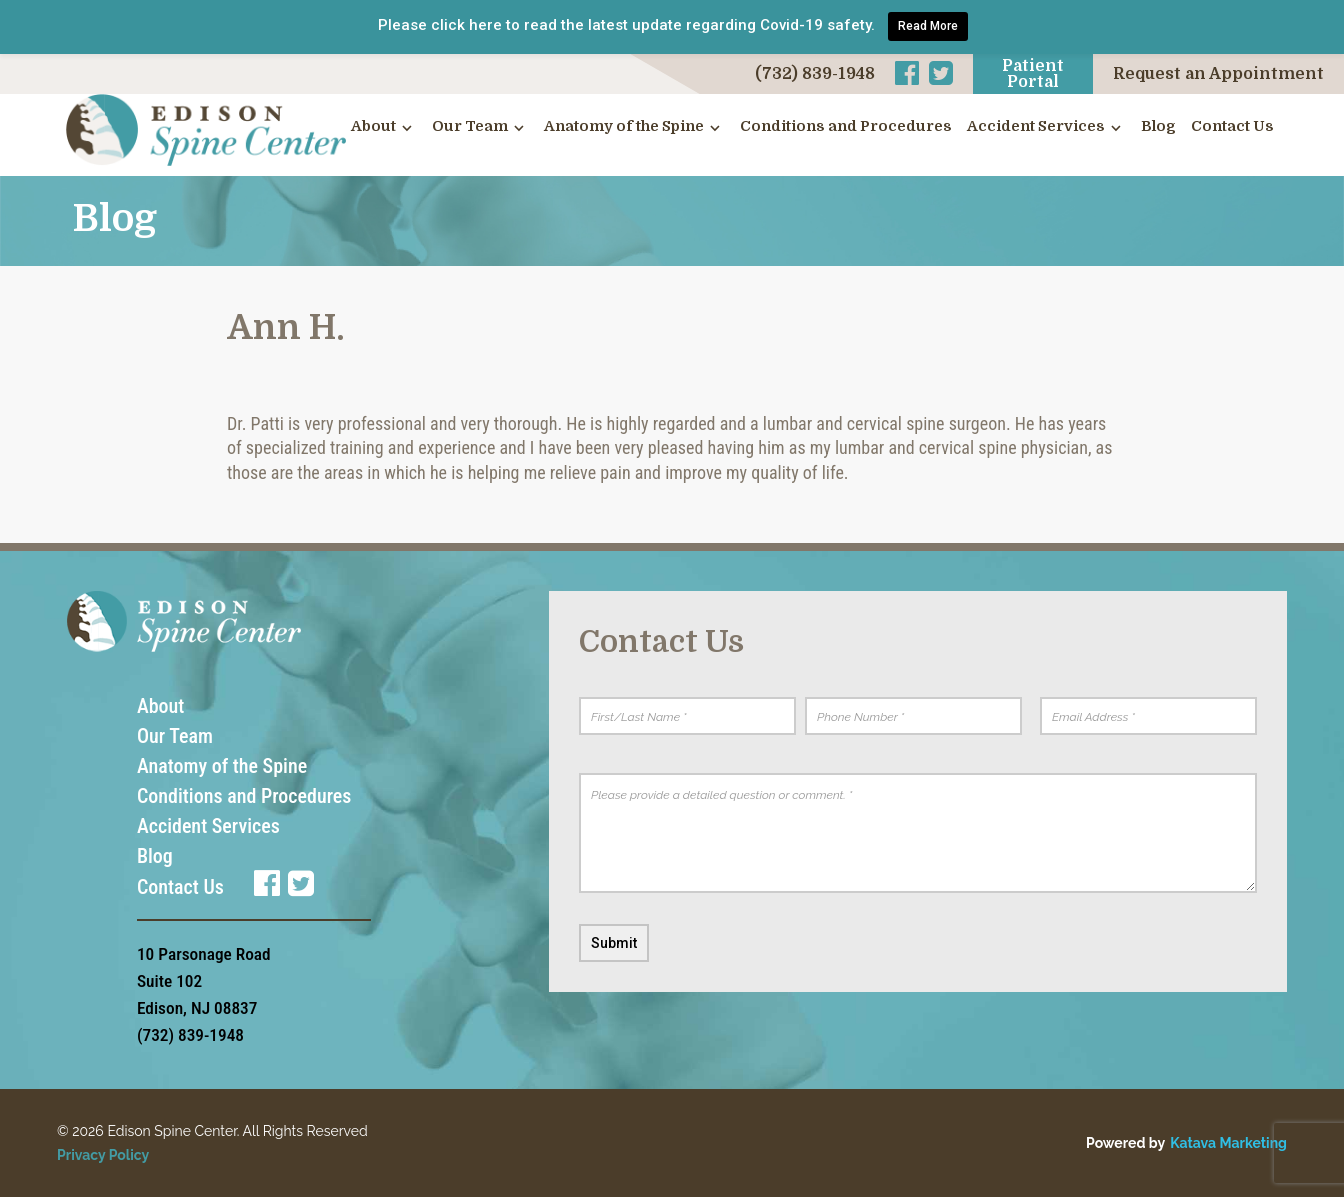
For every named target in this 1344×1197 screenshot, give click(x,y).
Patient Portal (1033, 74)
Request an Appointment (1218, 74)
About (373, 126)
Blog (1158, 126)
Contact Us (1232, 126)
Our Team (470, 126)
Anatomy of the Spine (624, 126)
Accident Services (1036, 126)
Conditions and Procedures (846, 126)
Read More (928, 26)
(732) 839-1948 (815, 74)
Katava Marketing (1228, 1143)
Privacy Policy (103, 1155)
